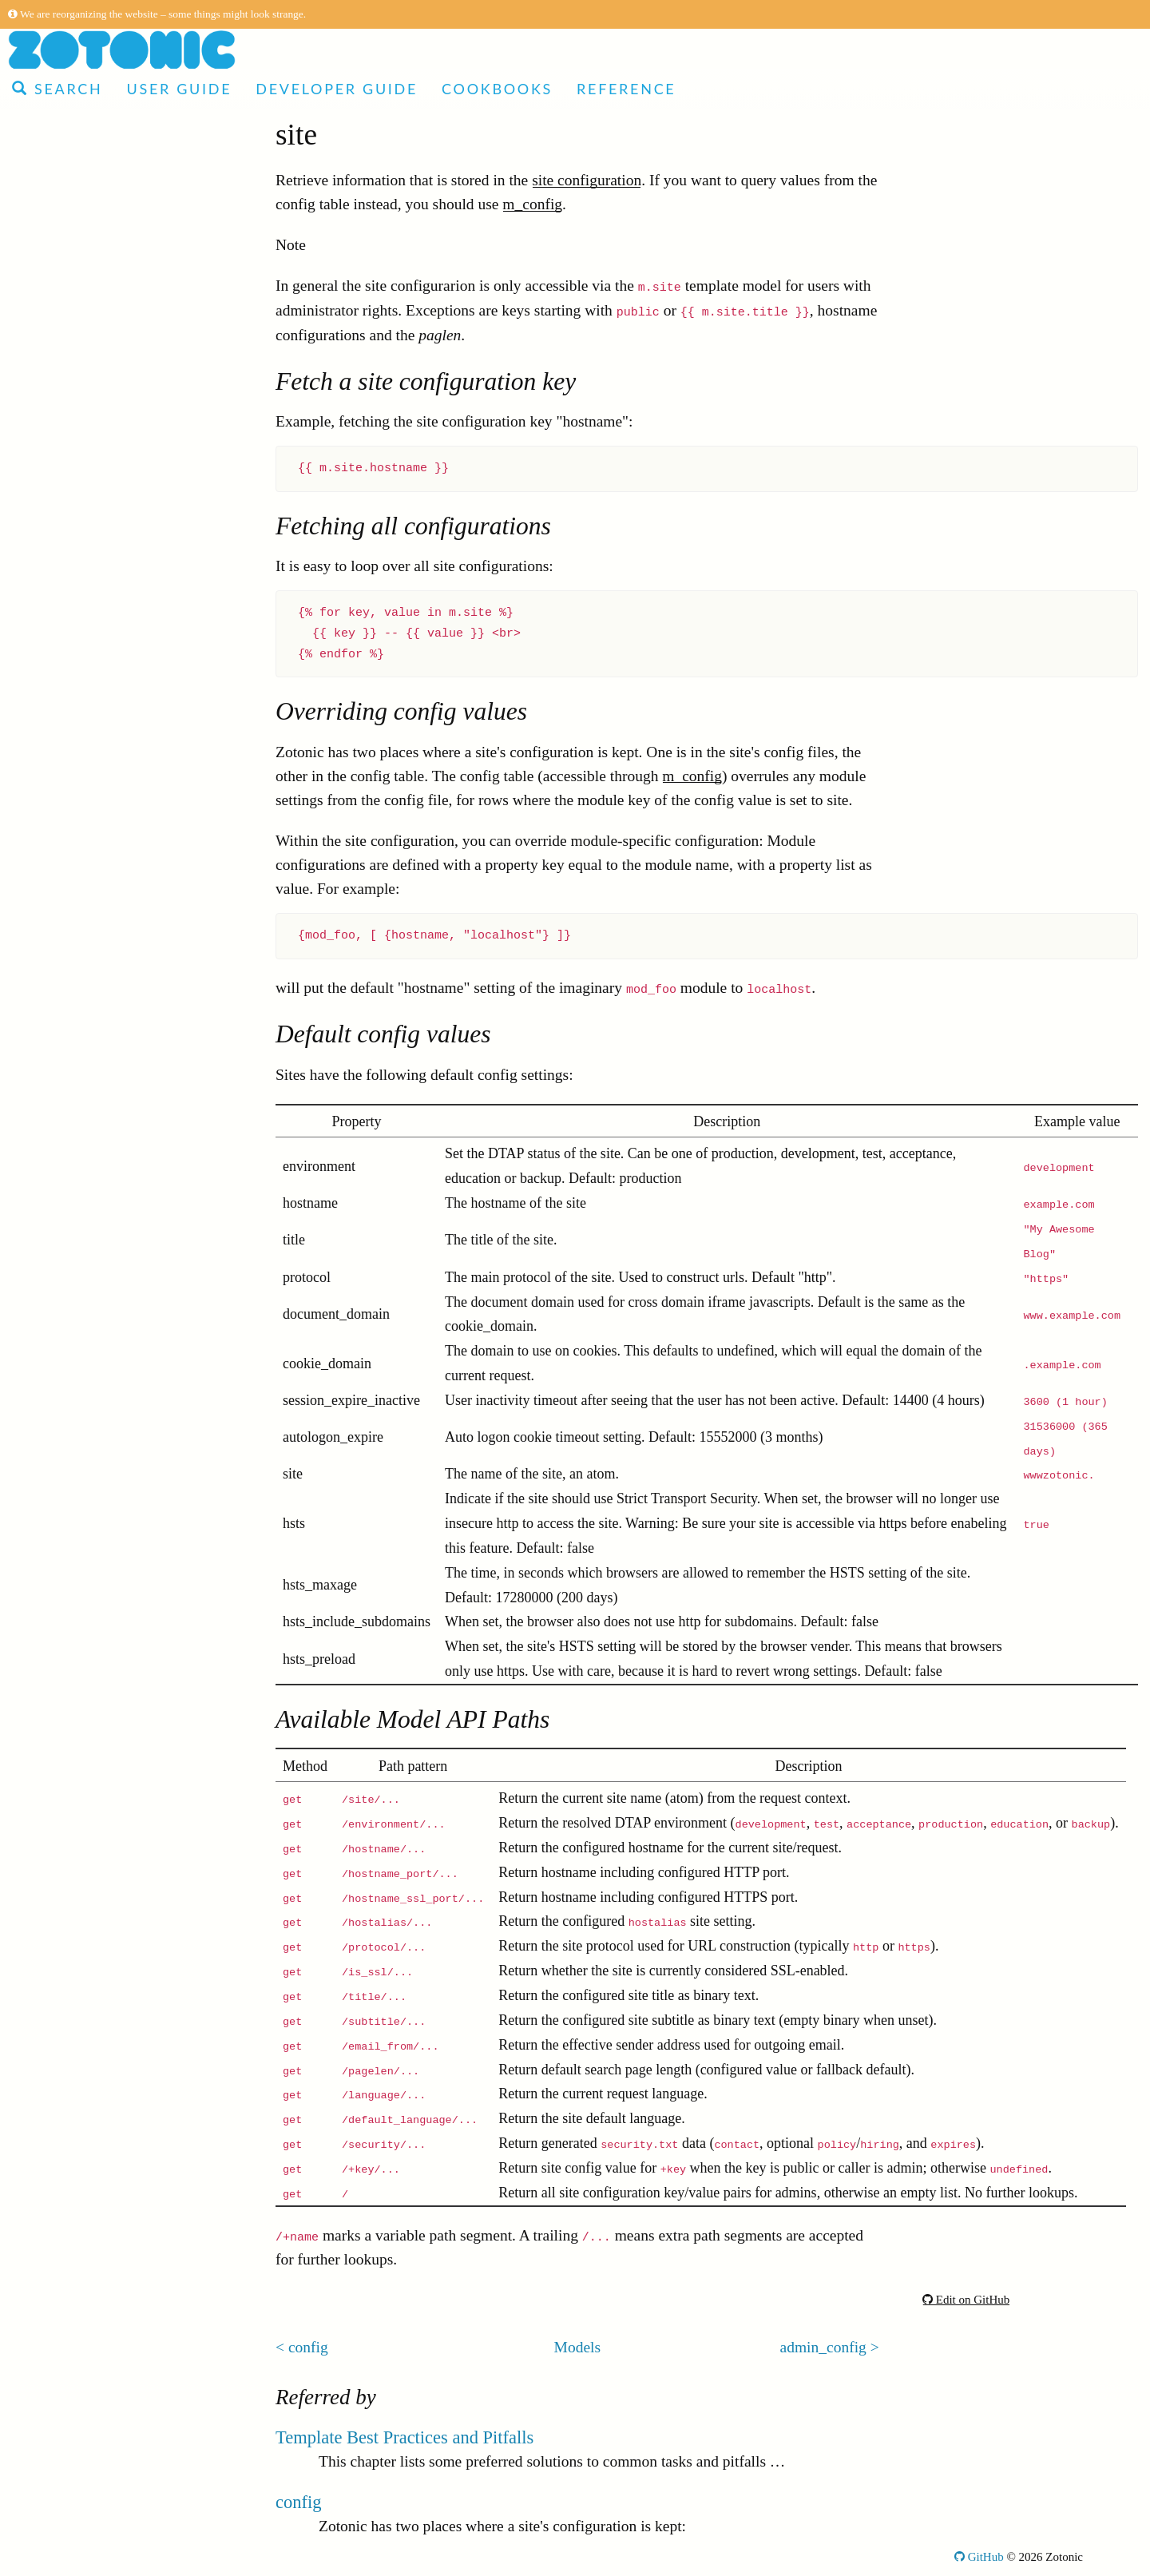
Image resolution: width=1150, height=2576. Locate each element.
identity (67, 545)
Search (57, 89)
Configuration (72, 2222)
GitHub (979, 2556)
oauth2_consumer (98, 1983)
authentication (87, 713)
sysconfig (73, 1503)
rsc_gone (71, 569)
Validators (60, 2150)
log (53, 1048)
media (62, 521)
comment (72, 1288)
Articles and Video (95, 137)
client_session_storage (113, 1360)
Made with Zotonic (95, 161)
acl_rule (68, 1144)
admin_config (86, 784)
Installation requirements (106, 2198)
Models (52, 449)
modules (69, 1240)
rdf (52, 2030)
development (83, 641)
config (63, 736)
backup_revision (94, 1599)
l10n (57, 808)
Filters (49, 377)
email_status (82, 1551)
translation (76, 1264)
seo (53, 1312)
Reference (626, 89)
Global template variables (108, 425)
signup (64, 1935)
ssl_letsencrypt (89, 1671)
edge (58, 593)
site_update (78, 1839)
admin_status (84, 904)
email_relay (80, 2102)
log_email (74, 1120)
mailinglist (76, 928)
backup (65, 665)
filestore (68, 1647)
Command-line (75, 2246)
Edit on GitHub (965, 2299)
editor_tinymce (90, 1431)
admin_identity (90, 1527)
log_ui (63, 1192)
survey (64, 1024)
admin (62, 1719)
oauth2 (64, 1168)
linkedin (68, 1743)
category (70, 497)
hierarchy (72, 1455)
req (53, 1479)
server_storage (88, 1407)
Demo (37, 185)
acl (52, 880)
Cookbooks (497, 89)
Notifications (69, 2174)
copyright (73, 2078)
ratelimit (69, 1216)
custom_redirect (93, 832)
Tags (43, 401)
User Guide (179, 89)
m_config (532, 204)
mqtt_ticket (78, 1791)
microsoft (73, 1887)
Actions (53, 329)
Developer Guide (337, 89)
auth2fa (66, 689)
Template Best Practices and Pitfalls (404, 2437)
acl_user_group (91, 856)
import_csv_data (95, 1623)
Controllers (64, 353)
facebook (71, 1000)
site (54, 760)
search (63, 952)
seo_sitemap (81, 1911)
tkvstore (68, 1096)
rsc (52, 473)
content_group (88, 1575)
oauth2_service (90, 1815)
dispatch (69, 2126)
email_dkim (80, 1767)
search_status (84, 2054)
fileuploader (80, 1863)
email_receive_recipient (117, 1695)
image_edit (78, 1959)
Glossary (55, 2270)
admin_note (80, 2006)
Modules (56, 305)
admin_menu (84, 1383)
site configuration (586, 180)
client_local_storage (106, 1072)
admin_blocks (86, 1336)
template (70, 617)
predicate (71, 976)
